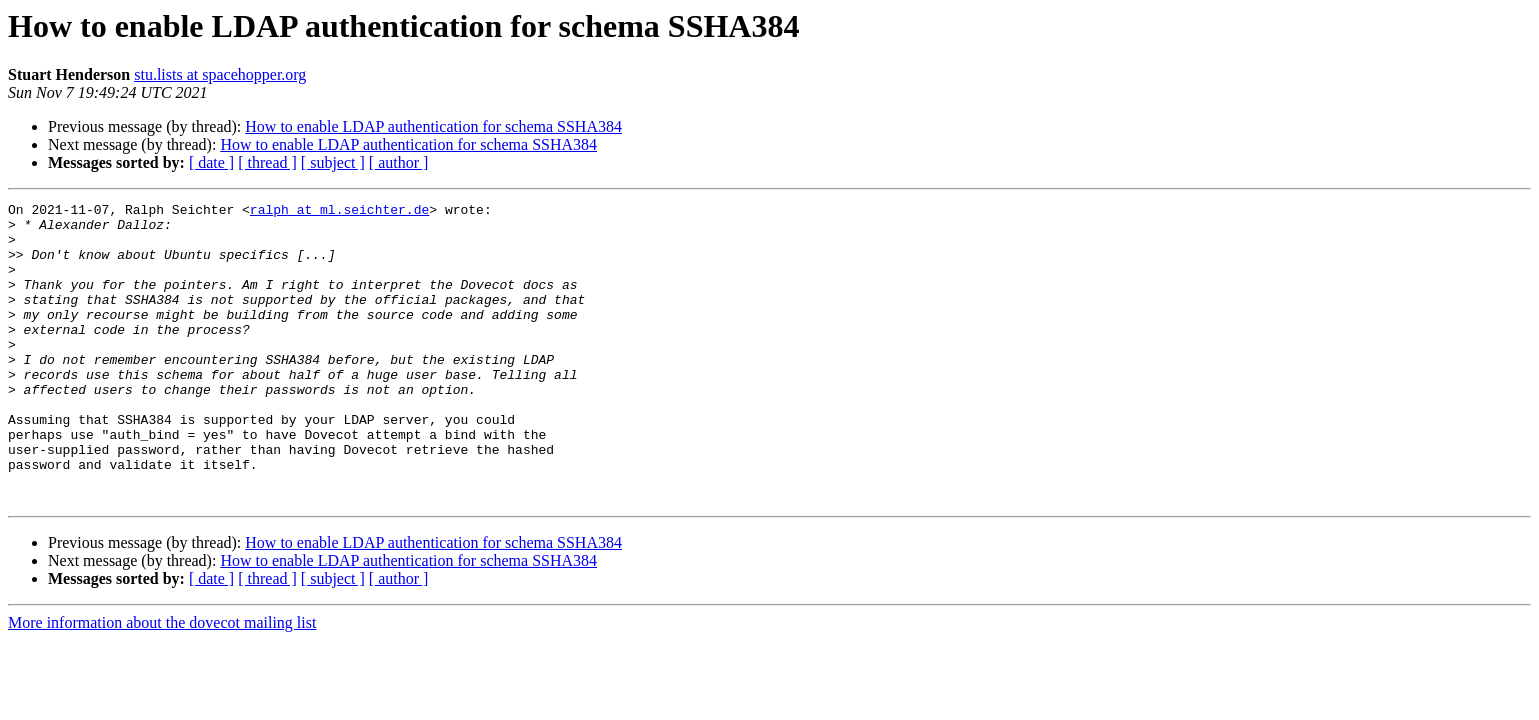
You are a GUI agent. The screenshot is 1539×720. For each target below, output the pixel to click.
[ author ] (399, 162)
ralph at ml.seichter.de (339, 212)
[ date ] (211, 162)
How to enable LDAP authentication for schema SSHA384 (433, 126)
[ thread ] (267, 162)
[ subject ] (333, 162)
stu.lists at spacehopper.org (220, 74)
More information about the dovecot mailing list (162, 682)
